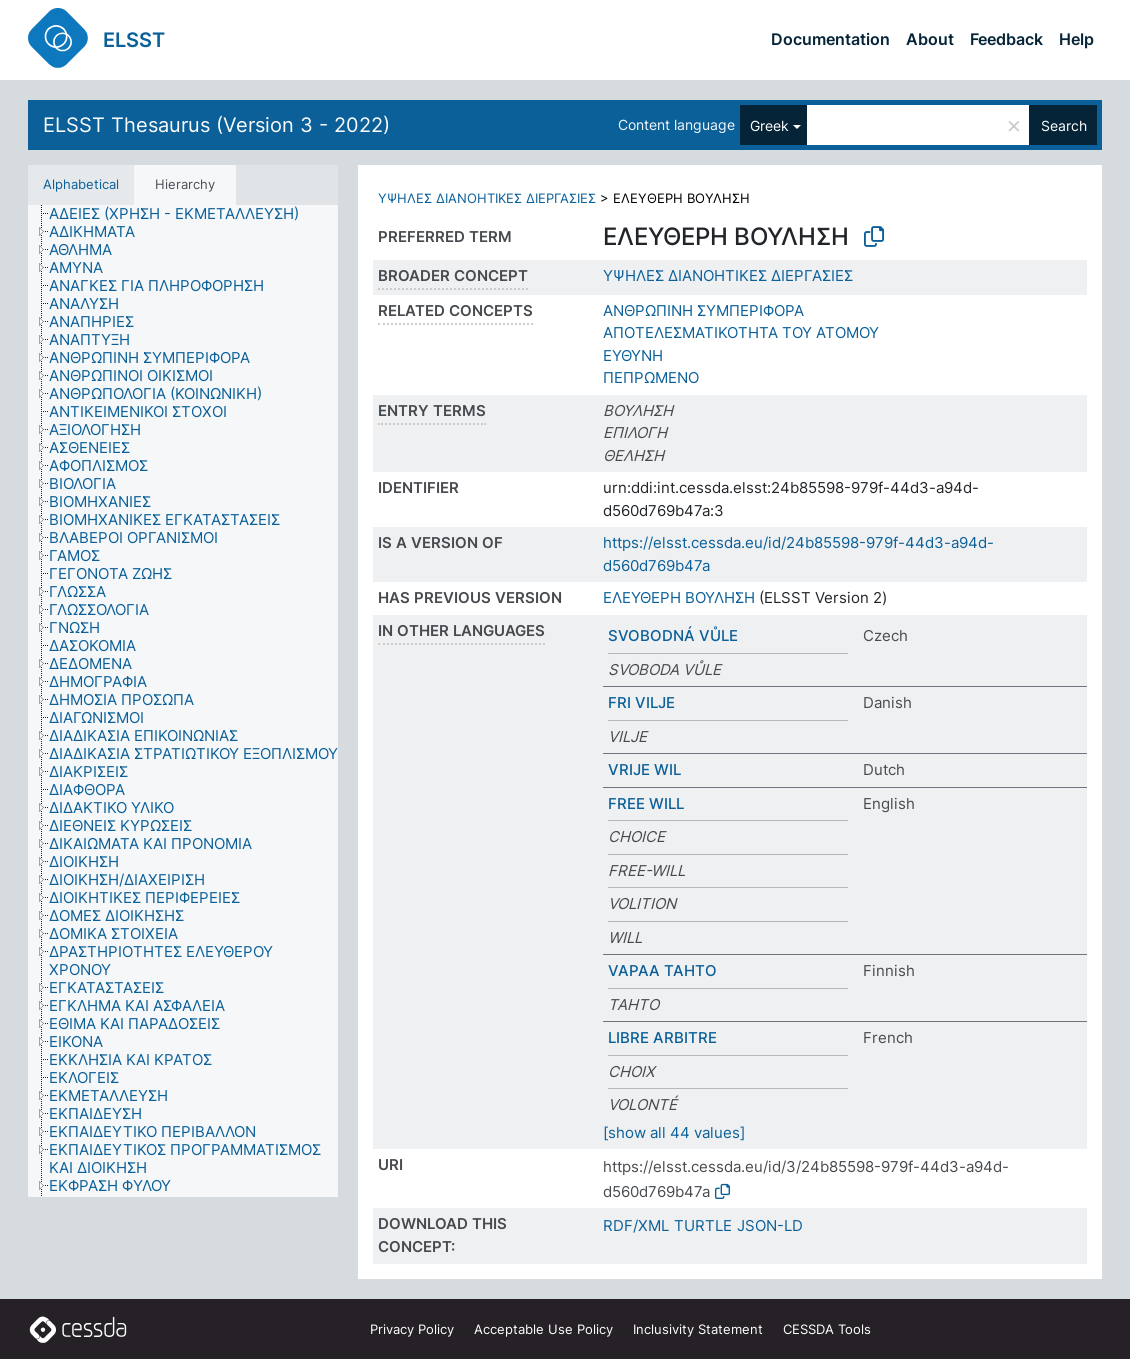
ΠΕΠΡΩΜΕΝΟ (651, 377)
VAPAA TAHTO (662, 970)
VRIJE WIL (644, 769)
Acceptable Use (543, 1329)
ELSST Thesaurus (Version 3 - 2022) (216, 125)
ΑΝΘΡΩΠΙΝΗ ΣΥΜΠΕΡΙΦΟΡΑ (703, 310)
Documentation (830, 39)
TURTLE (703, 1225)
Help (1076, 39)
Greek (769, 125)
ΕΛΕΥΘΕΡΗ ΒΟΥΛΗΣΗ (679, 597)
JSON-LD (770, 1225)
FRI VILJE (641, 702)
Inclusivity (698, 1329)
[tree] (183, 701)
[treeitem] (182, 214)
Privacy (412, 1329)
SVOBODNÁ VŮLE (673, 635)
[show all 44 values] (674, 1132)
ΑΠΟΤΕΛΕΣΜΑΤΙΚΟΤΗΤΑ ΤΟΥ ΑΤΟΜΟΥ (741, 332)
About (930, 39)
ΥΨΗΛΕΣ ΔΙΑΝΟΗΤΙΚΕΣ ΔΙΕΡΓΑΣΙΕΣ (487, 198)
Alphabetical (81, 184)
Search (1064, 125)
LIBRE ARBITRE (662, 1037)
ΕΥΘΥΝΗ (633, 355)
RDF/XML (636, 1225)
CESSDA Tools (827, 1329)
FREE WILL (646, 803)
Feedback (1006, 39)
